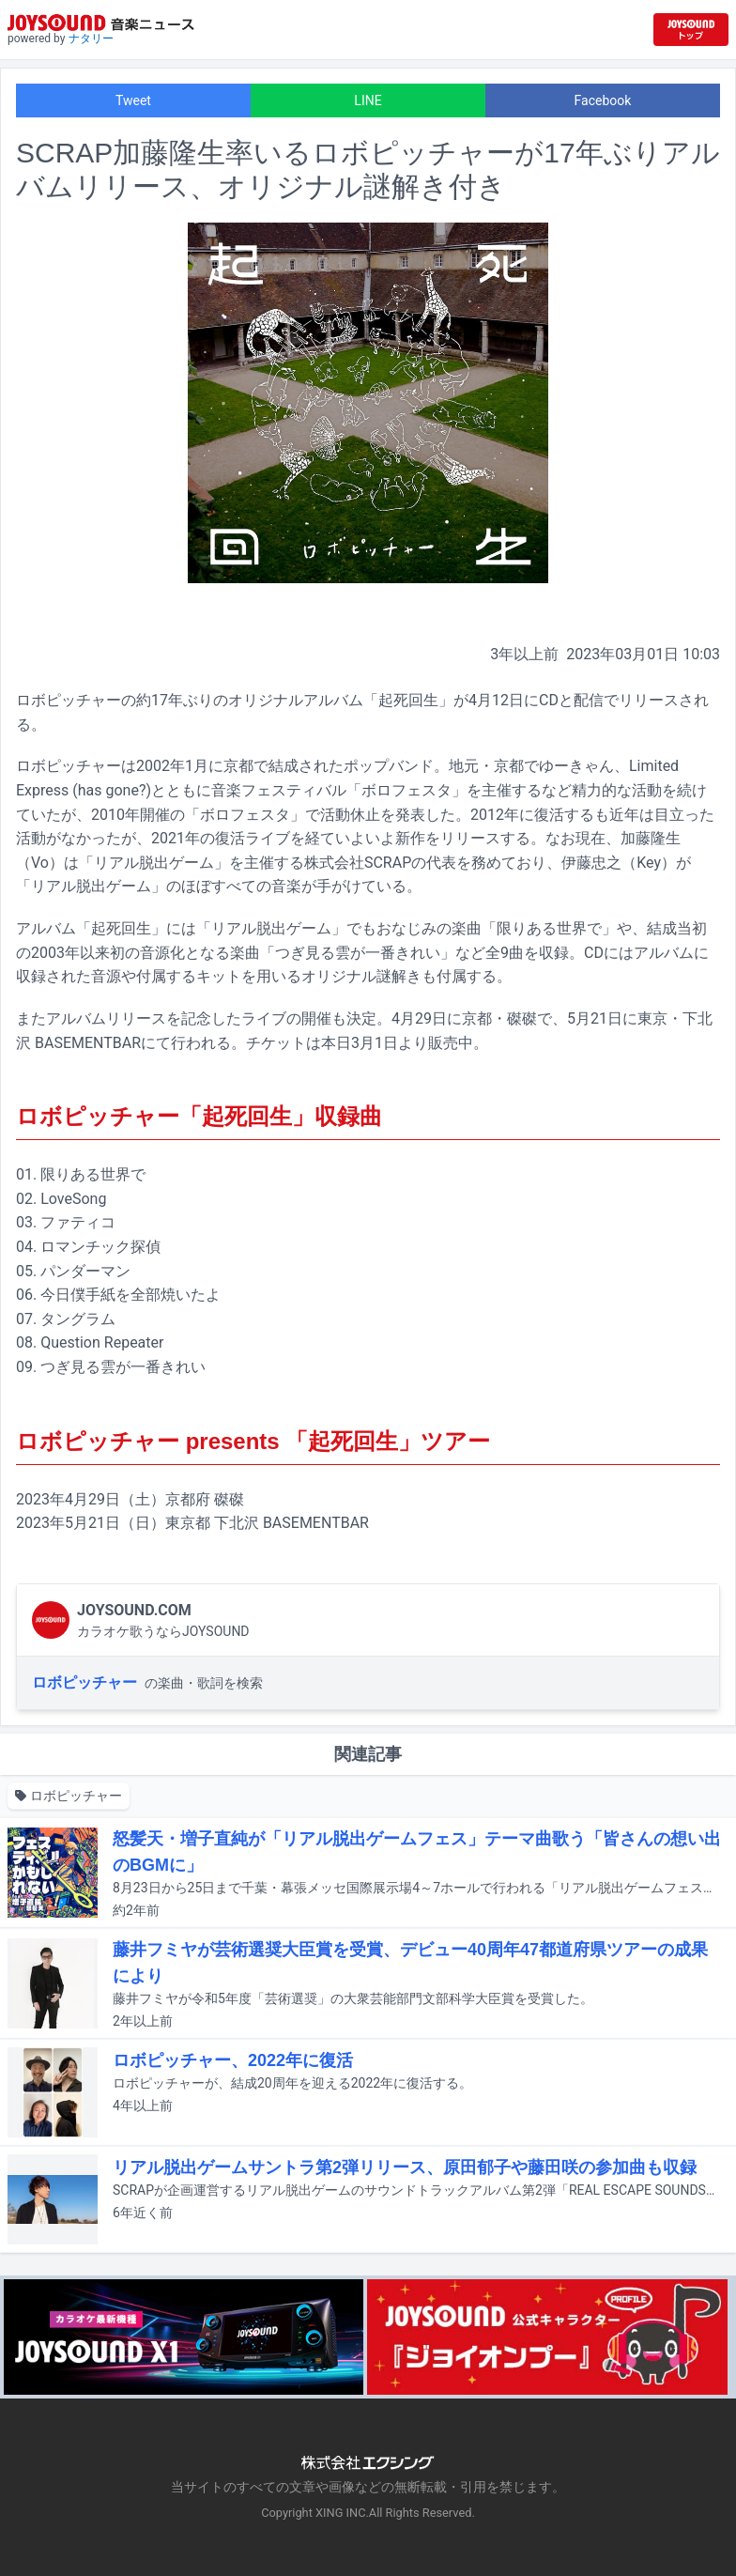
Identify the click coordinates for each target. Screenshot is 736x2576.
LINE (367, 100)
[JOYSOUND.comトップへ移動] (690, 29)
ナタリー (91, 38)
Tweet (133, 100)
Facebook (603, 100)
